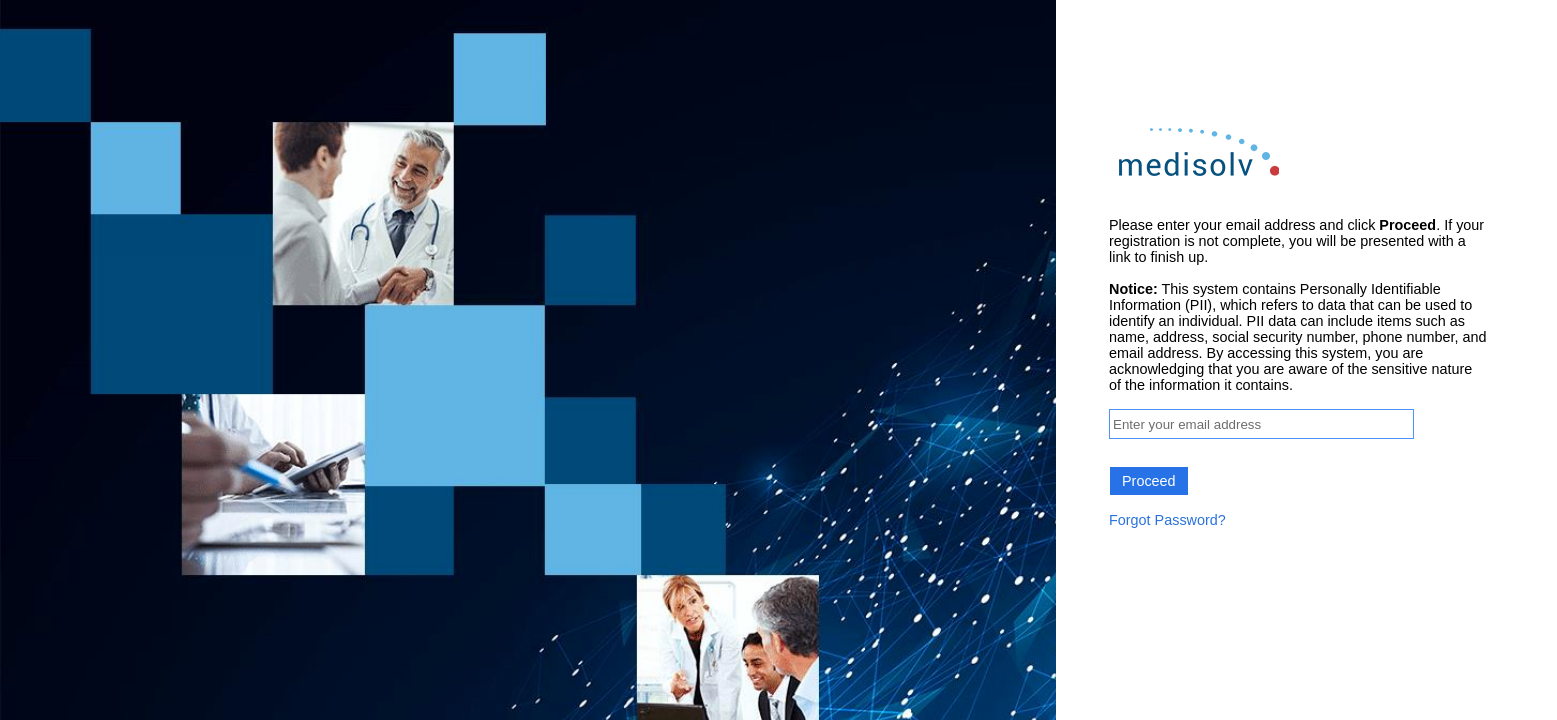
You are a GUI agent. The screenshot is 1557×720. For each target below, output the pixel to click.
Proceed (1149, 481)
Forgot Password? (1167, 520)
